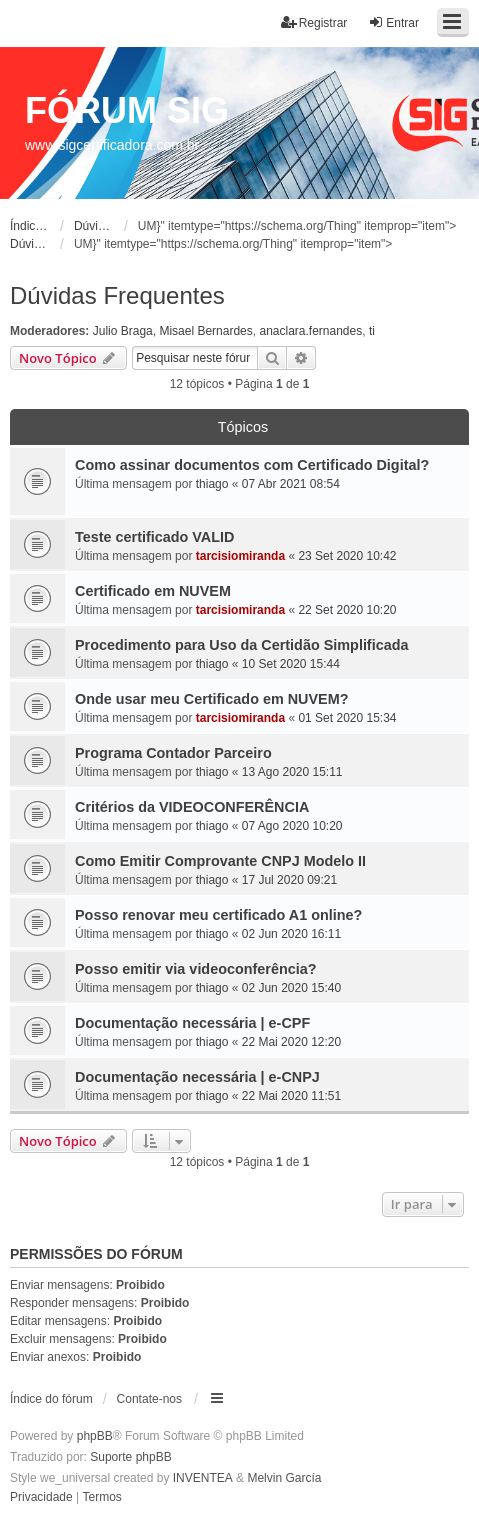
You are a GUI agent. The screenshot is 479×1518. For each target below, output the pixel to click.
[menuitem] (41, 1498)
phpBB (95, 1436)
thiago (212, 484)
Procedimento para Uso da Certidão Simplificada (241, 645)
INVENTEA (203, 1478)
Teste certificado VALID (154, 537)
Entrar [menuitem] (393, 22)
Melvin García (284, 1478)
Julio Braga (123, 331)
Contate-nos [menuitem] (149, 1399)
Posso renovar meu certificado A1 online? (218, 915)
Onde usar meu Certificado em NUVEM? (211, 699)
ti (372, 331)
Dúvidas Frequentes (117, 295)
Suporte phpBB (130, 1457)
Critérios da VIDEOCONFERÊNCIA (192, 807)
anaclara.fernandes (310, 331)
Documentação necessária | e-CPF (192, 1023)
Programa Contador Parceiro (173, 753)
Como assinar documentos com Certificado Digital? (252, 465)
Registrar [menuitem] (314, 22)
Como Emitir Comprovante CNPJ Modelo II (220, 861)
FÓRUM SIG (127, 110)
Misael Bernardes (205, 331)
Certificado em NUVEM (153, 591)
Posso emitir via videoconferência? (196, 969)
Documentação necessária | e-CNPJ (197, 1077)
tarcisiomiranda (240, 556)
